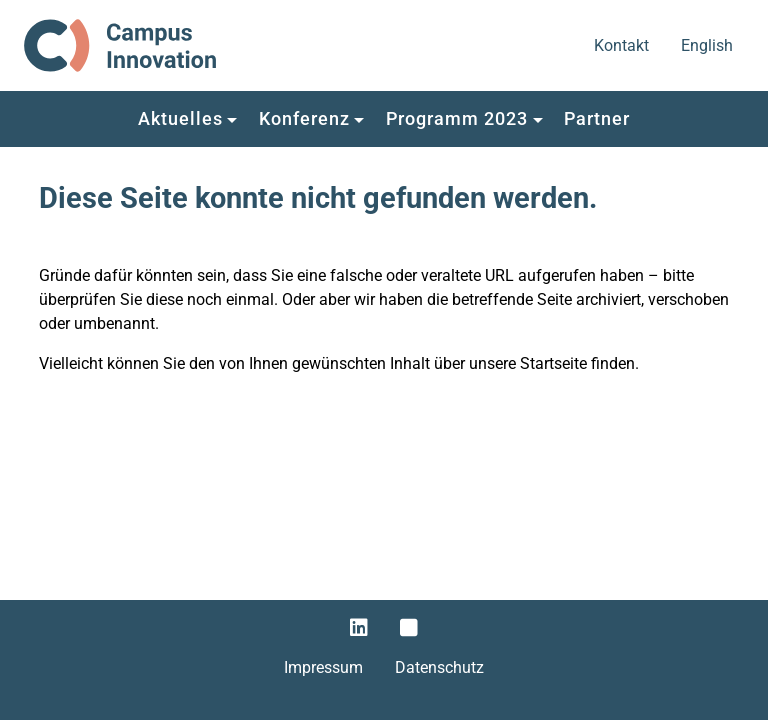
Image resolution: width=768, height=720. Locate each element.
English (708, 44)
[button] (187, 119)
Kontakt (623, 44)
